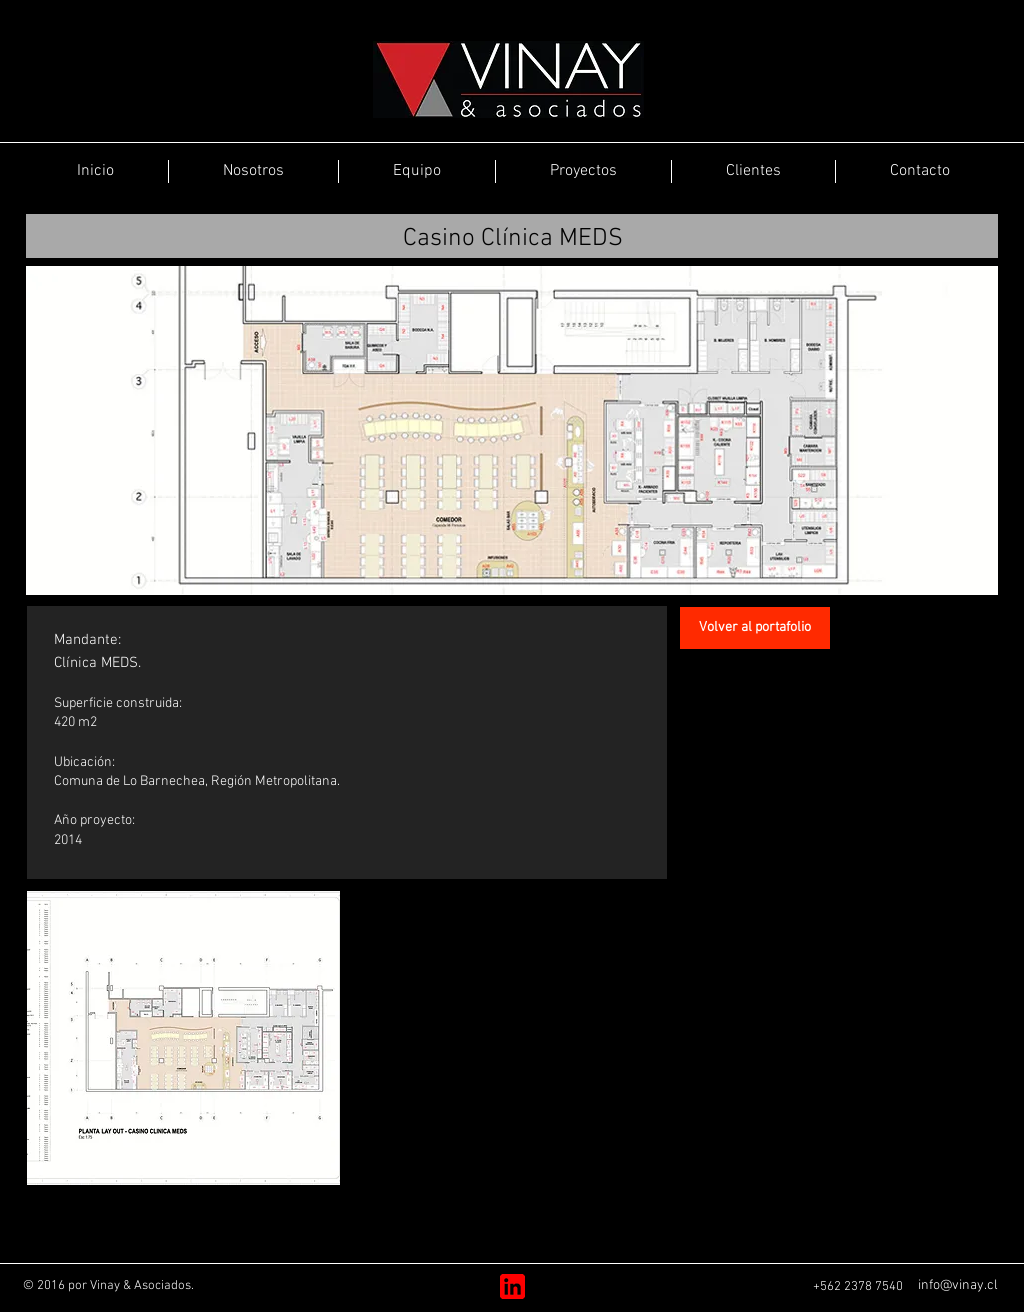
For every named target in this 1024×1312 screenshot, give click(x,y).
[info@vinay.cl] (957, 1286)
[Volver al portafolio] (755, 628)
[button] (183, 1038)
